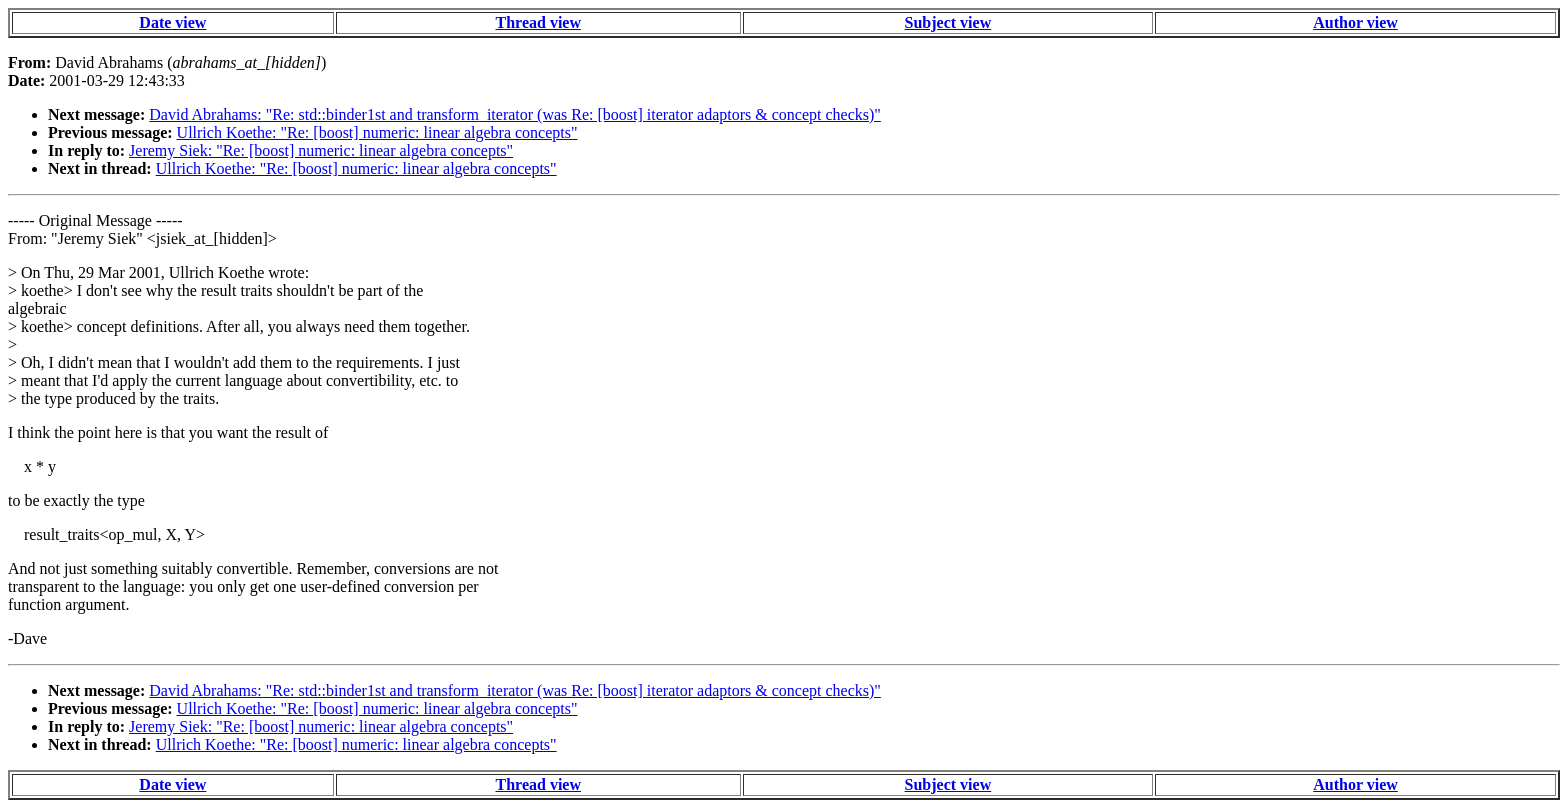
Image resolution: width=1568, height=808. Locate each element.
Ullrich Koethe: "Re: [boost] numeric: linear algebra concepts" (377, 132)
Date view (172, 22)
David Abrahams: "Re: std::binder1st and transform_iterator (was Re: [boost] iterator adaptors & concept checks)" (515, 114)
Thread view (538, 22)
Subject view (948, 22)
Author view (1355, 22)
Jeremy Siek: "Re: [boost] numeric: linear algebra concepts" (321, 150)
